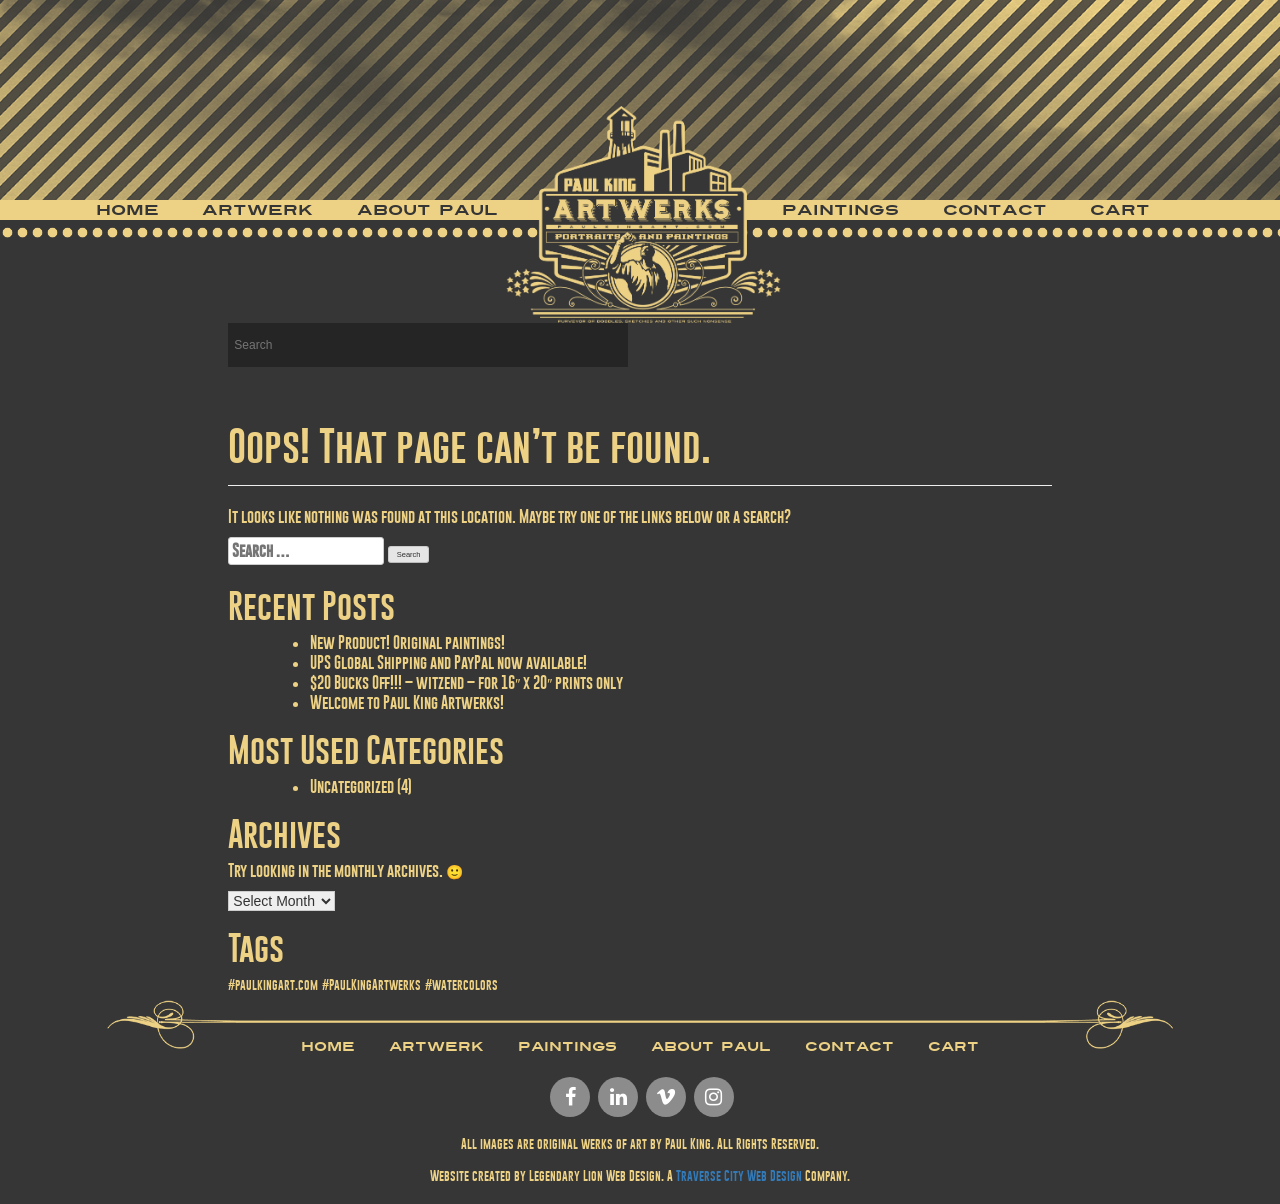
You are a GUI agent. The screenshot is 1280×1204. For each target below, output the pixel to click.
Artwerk (257, 210)
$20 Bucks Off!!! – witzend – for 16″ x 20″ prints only (466, 682)
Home (127, 210)
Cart (1120, 210)
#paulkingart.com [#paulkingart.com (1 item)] (273, 985)
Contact (995, 210)
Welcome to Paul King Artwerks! (407, 702)
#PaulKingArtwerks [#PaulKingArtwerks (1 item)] (371, 985)
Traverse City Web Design (739, 1176)
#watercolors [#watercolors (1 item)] (461, 985)
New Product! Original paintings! (407, 642)
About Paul (427, 210)
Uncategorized (352, 786)
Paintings (840, 210)
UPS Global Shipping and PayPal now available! (448, 662)
